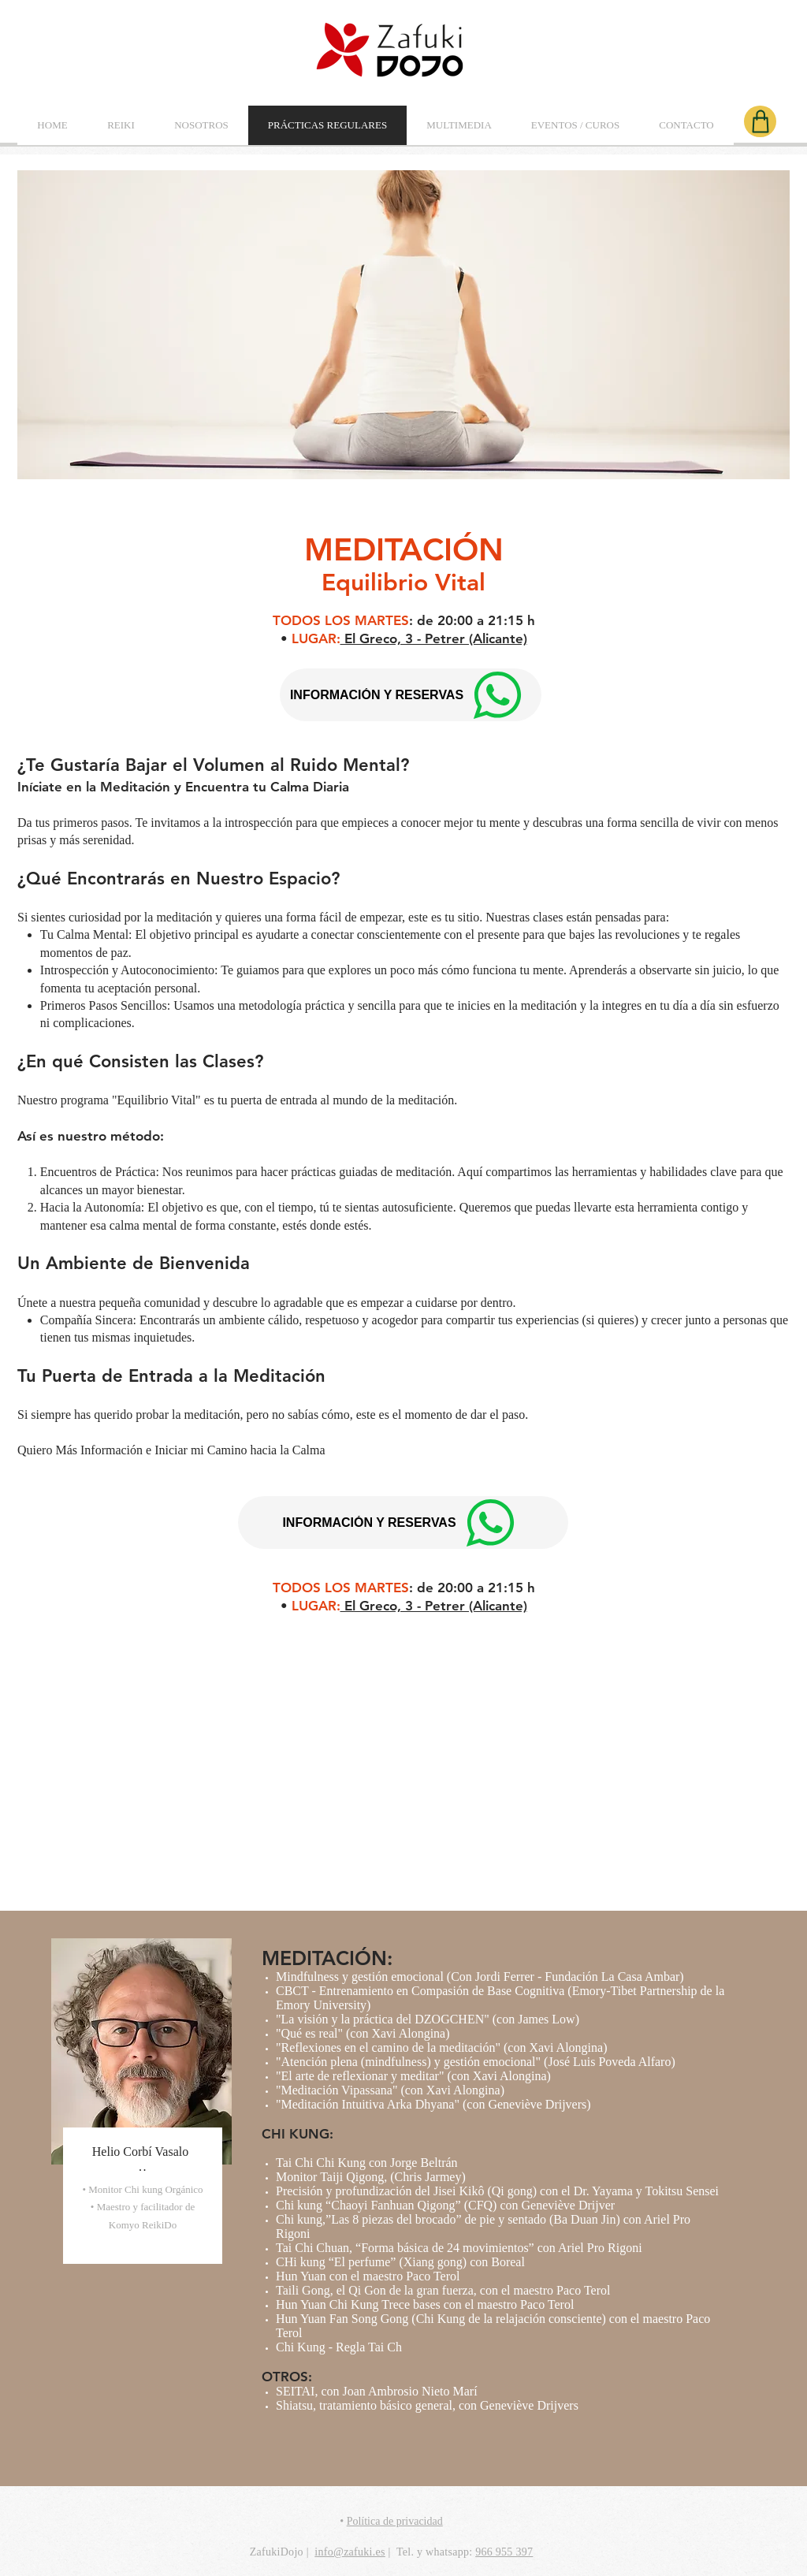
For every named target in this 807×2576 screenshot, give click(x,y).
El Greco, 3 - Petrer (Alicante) (433, 638)
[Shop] (760, 121)
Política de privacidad (395, 2521)
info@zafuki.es (349, 2552)
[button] (120, 125)
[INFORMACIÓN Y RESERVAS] (403, 1522)
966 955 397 (504, 2552)
